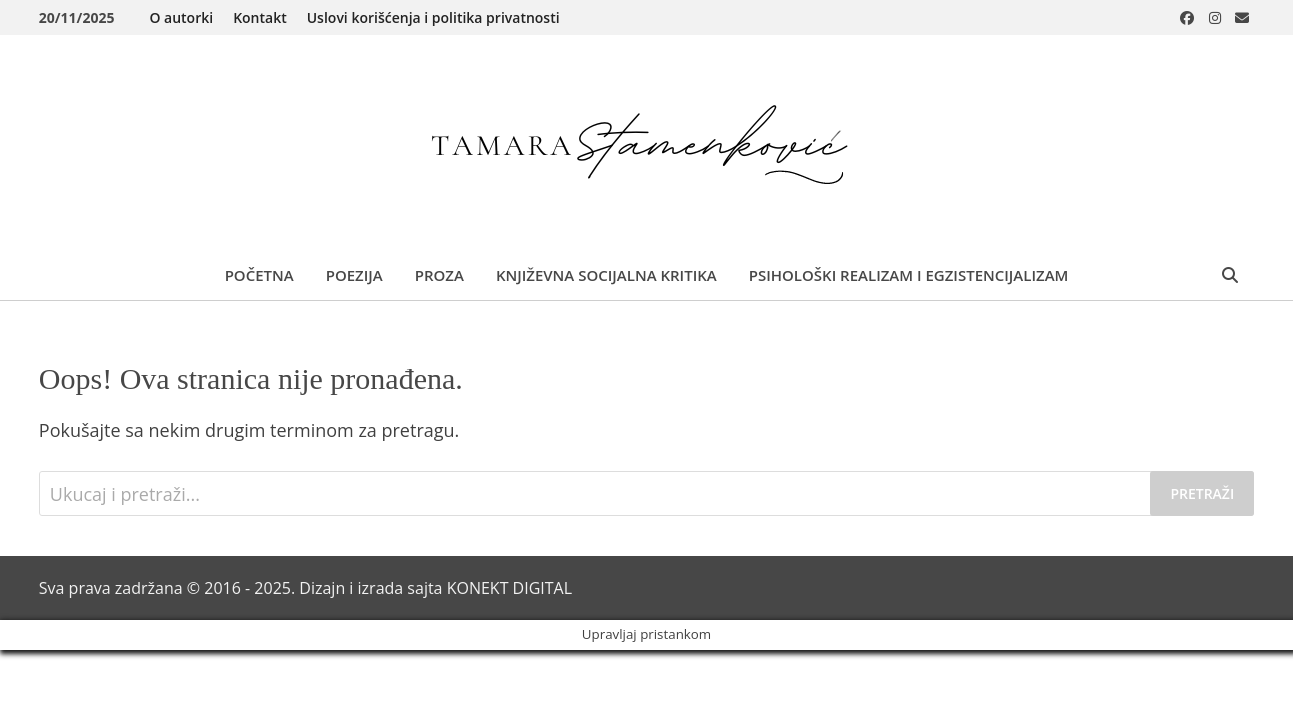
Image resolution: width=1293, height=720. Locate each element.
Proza (439, 275)
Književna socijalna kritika (606, 275)
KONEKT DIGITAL (509, 588)
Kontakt (260, 17)
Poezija (354, 275)
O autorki (181, 17)
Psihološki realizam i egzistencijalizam (909, 275)
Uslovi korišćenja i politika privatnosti (433, 17)
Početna (259, 275)
